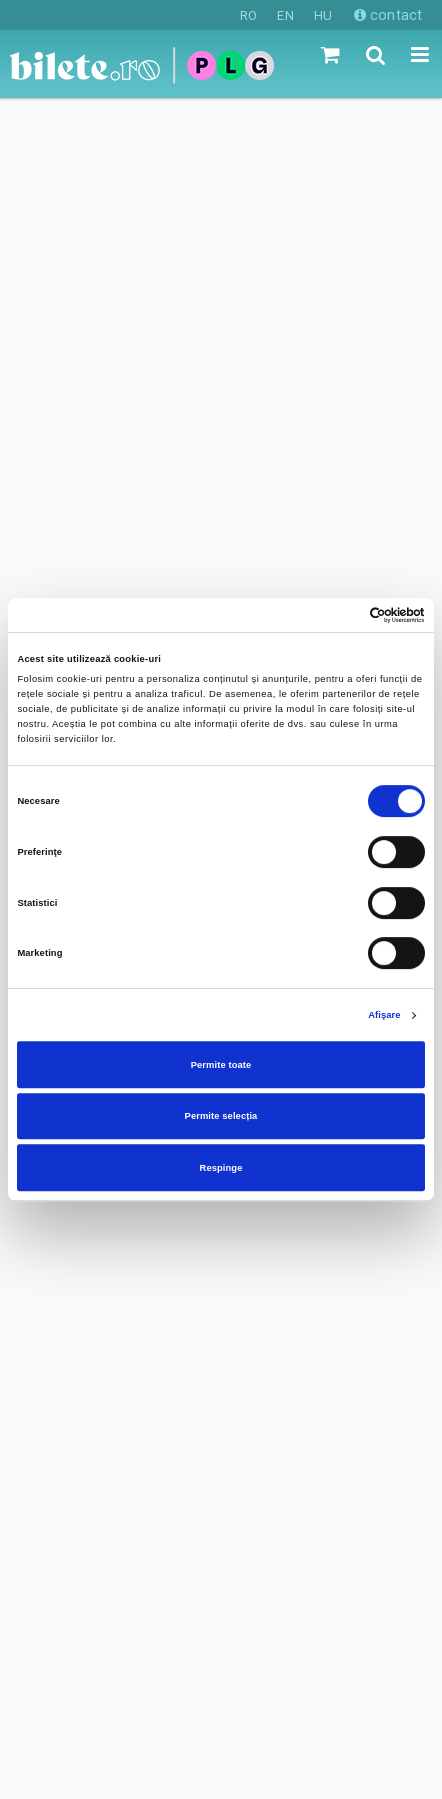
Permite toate (221, 1065)
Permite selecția (221, 1116)
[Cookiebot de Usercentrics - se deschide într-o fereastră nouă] (337, 615)
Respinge (221, 1168)
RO (248, 15)
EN (285, 15)
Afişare (384, 1015)
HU (323, 15)
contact (388, 15)
